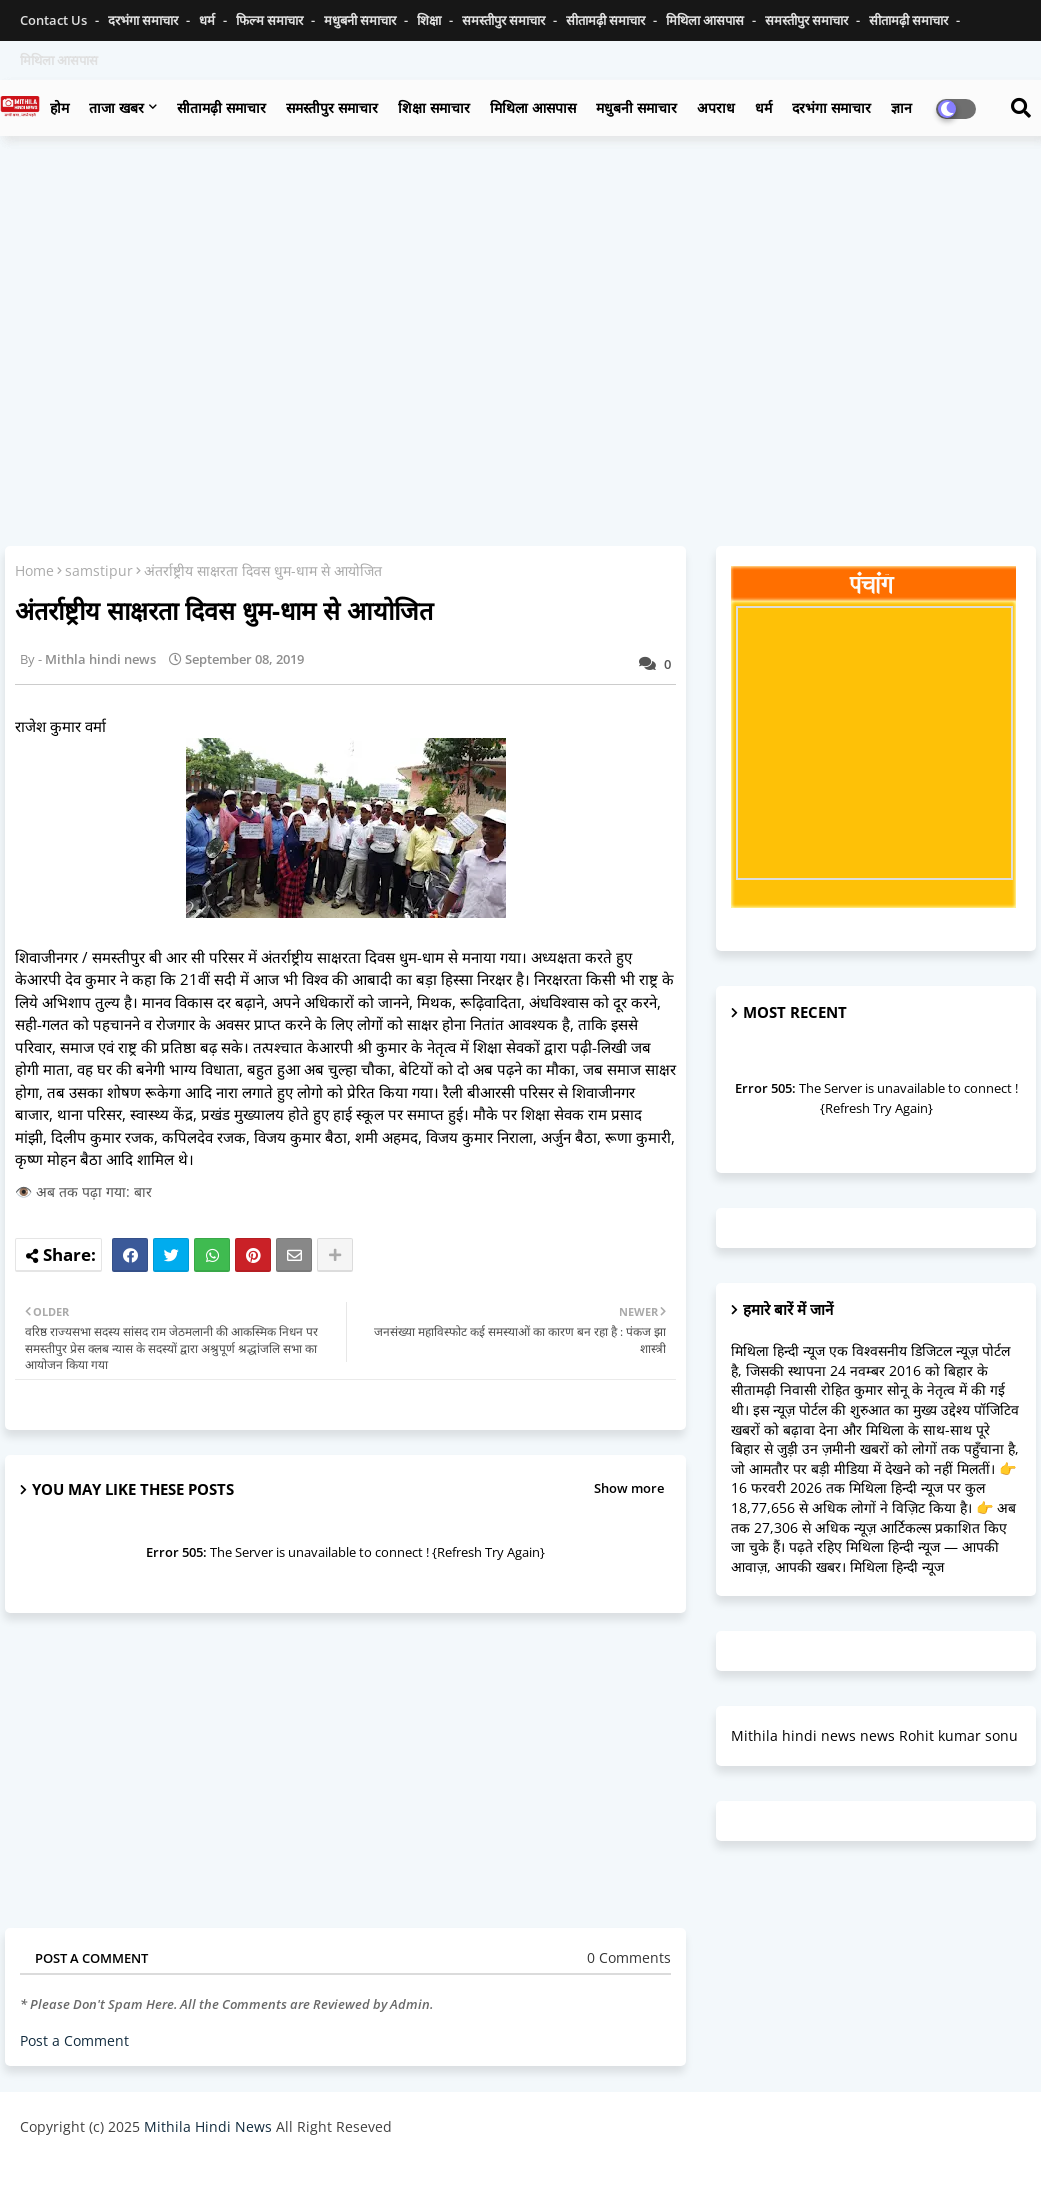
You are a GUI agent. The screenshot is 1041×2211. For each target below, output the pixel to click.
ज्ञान (901, 107)
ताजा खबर (116, 107)
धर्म (208, 20)
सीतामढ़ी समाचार (221, 107)
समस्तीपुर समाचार (505, 20)
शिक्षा (430, 20)
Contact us (55, 20)
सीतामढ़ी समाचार (607, 20)
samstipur (99, 570)
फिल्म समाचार (271, 20)
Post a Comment (74, 2040)
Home (34, 570)
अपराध (716, 107)
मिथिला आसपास (706, 20)
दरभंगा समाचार (144, 20)
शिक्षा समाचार (434, 107)
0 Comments (629, 1957)
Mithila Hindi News (208, 2126)
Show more (629, 1488)
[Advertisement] (520, 296)
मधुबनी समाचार (361, 20)
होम (59, 107)
